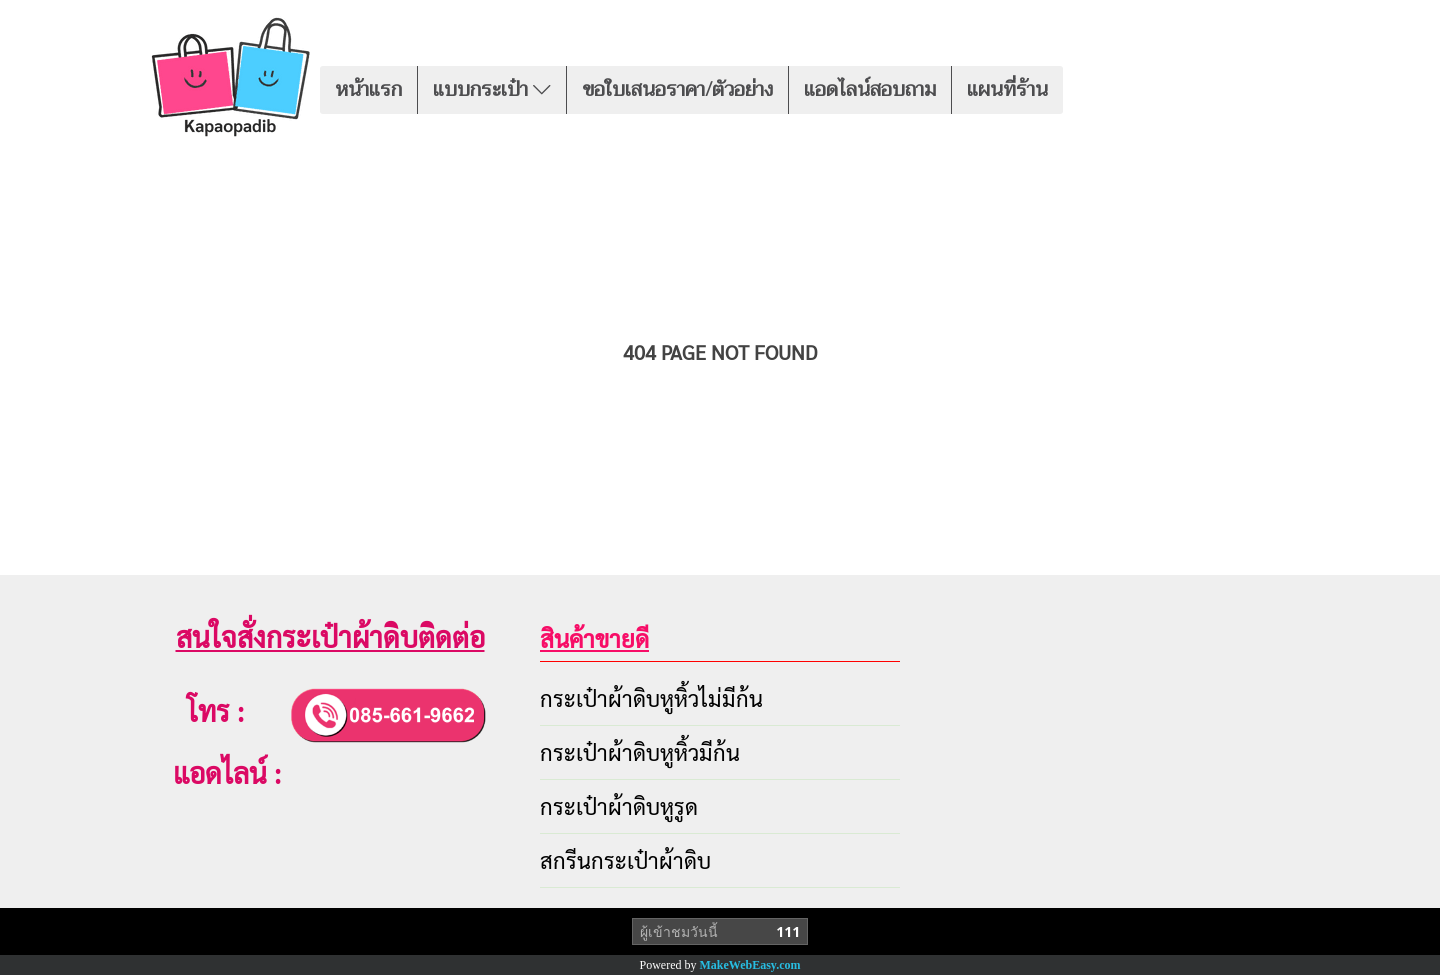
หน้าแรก (368, 89)
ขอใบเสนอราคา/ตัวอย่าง (677, 89)
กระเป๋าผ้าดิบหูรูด (619, 806)
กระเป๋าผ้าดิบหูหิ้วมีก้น (640, 752)
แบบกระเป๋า (492, 89)
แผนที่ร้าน (1007, 89)
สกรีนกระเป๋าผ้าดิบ (625, 860)
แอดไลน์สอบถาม (870, 89)
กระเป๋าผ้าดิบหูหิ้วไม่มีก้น (651, 698)
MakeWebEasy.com (750, 965)
